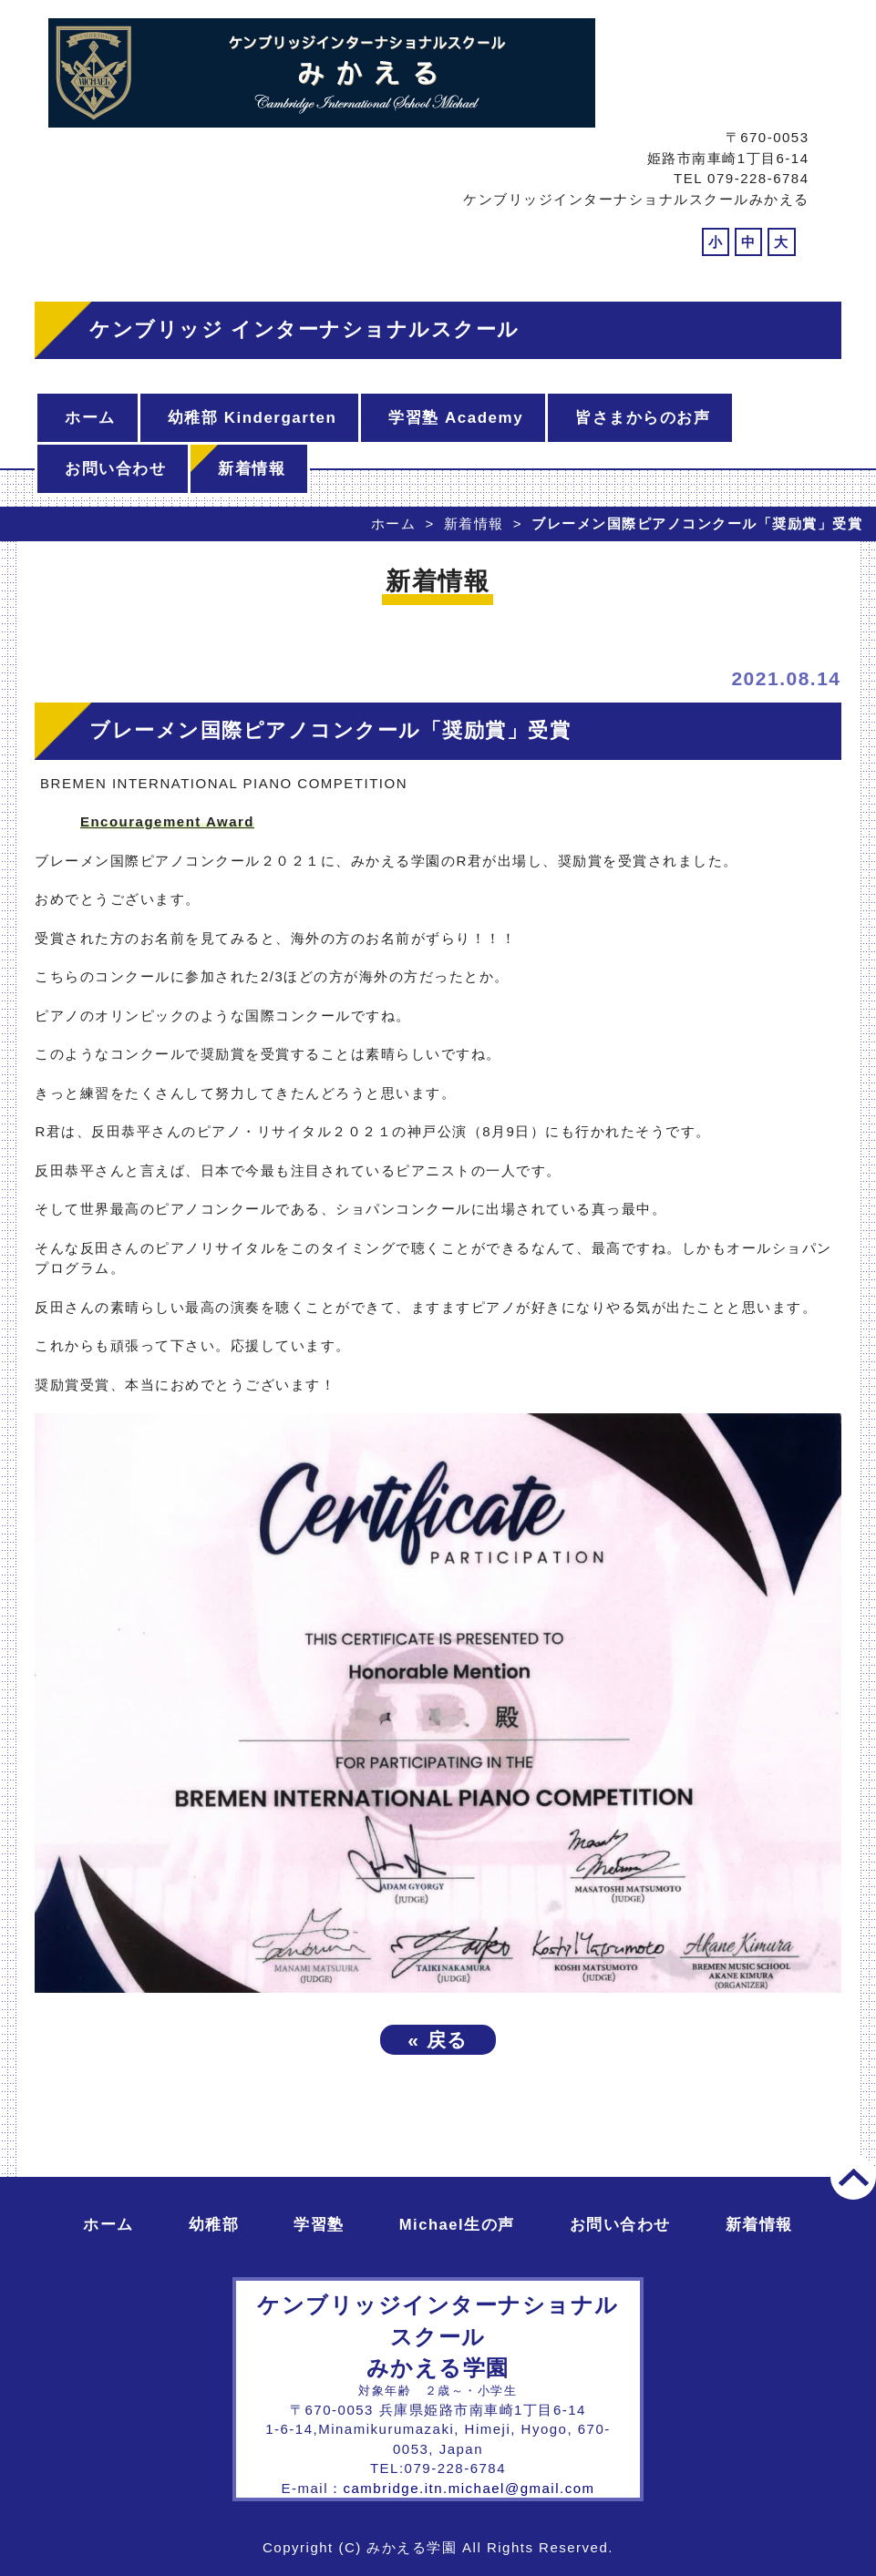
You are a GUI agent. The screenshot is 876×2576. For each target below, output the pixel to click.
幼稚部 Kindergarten (252, 417)
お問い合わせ (115, 468)
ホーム (90, 417)
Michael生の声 (457, 2224)
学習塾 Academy (455, 417)
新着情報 (251, 468)
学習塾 (319, 2224)
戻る (438, 2039)
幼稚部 (214, 2224)
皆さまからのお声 (642, 417)
